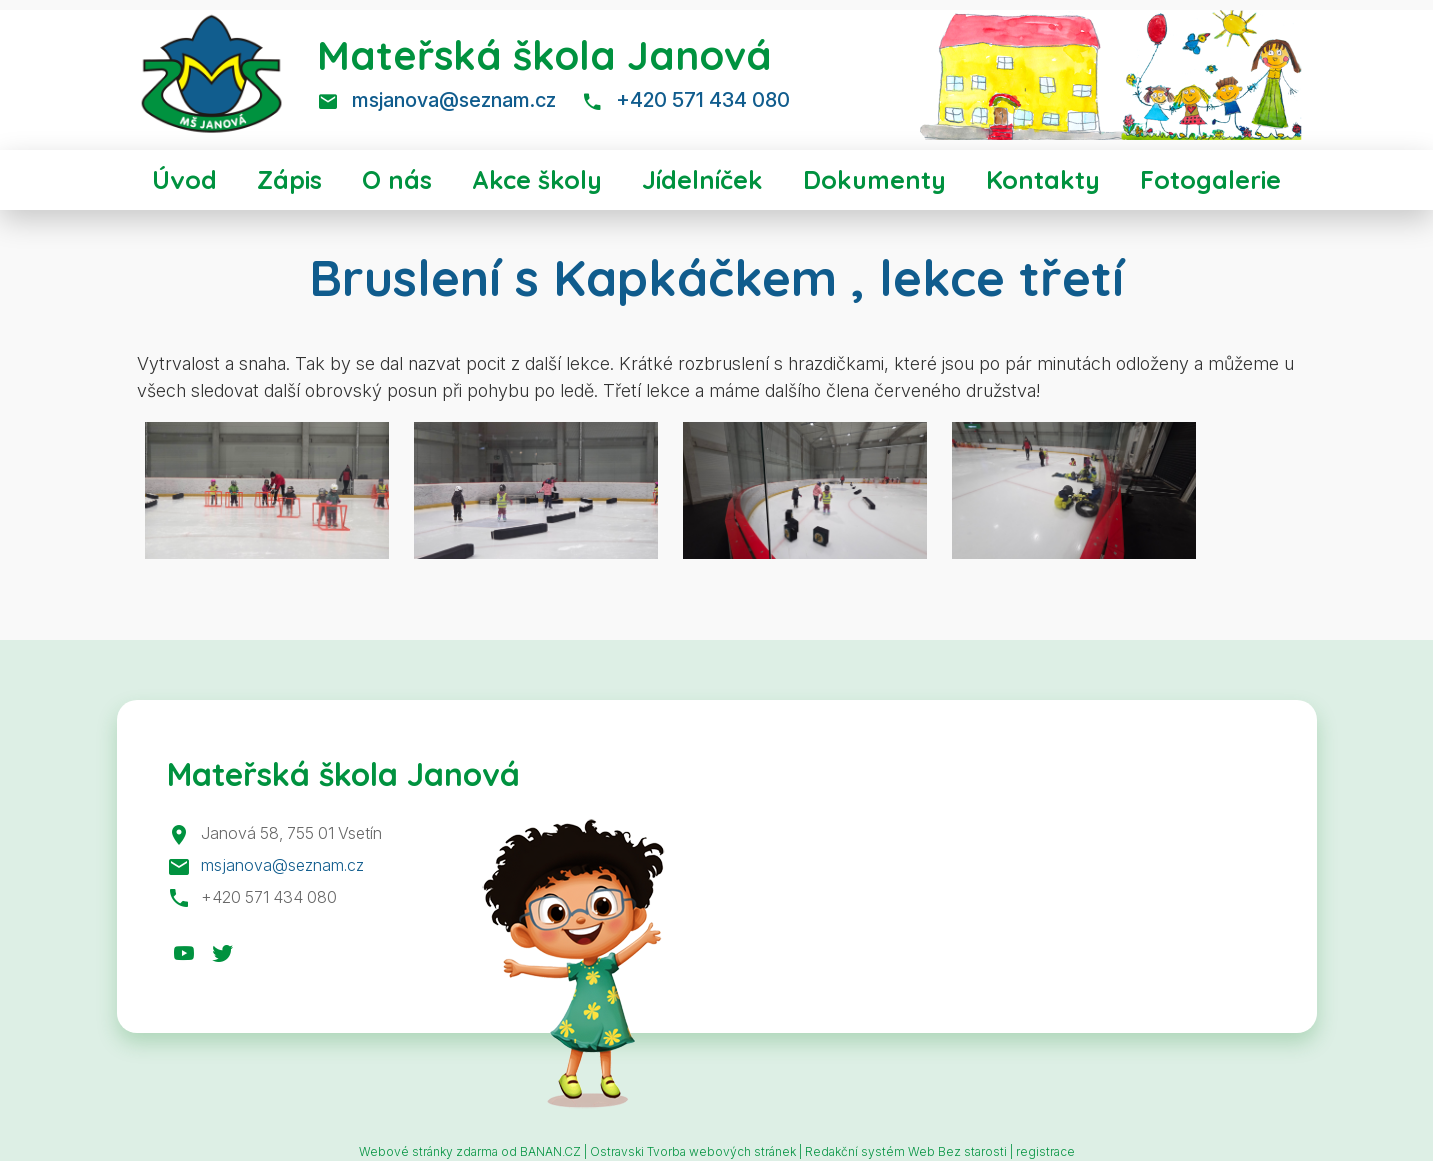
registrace (1045, 1151)
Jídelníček (702, 179)
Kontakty (1043, 179)
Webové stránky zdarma (428, 1151)
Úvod (184, 179)
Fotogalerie (1210, 179)
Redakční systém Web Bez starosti (906, 1151)
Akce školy (537, 179)
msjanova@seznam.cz (454, 100)
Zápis (289, 179)
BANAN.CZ (550, 1151)
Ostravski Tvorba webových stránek (693, 1151)
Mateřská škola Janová (544, 55)
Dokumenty (874, 179)
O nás (397, 179)
